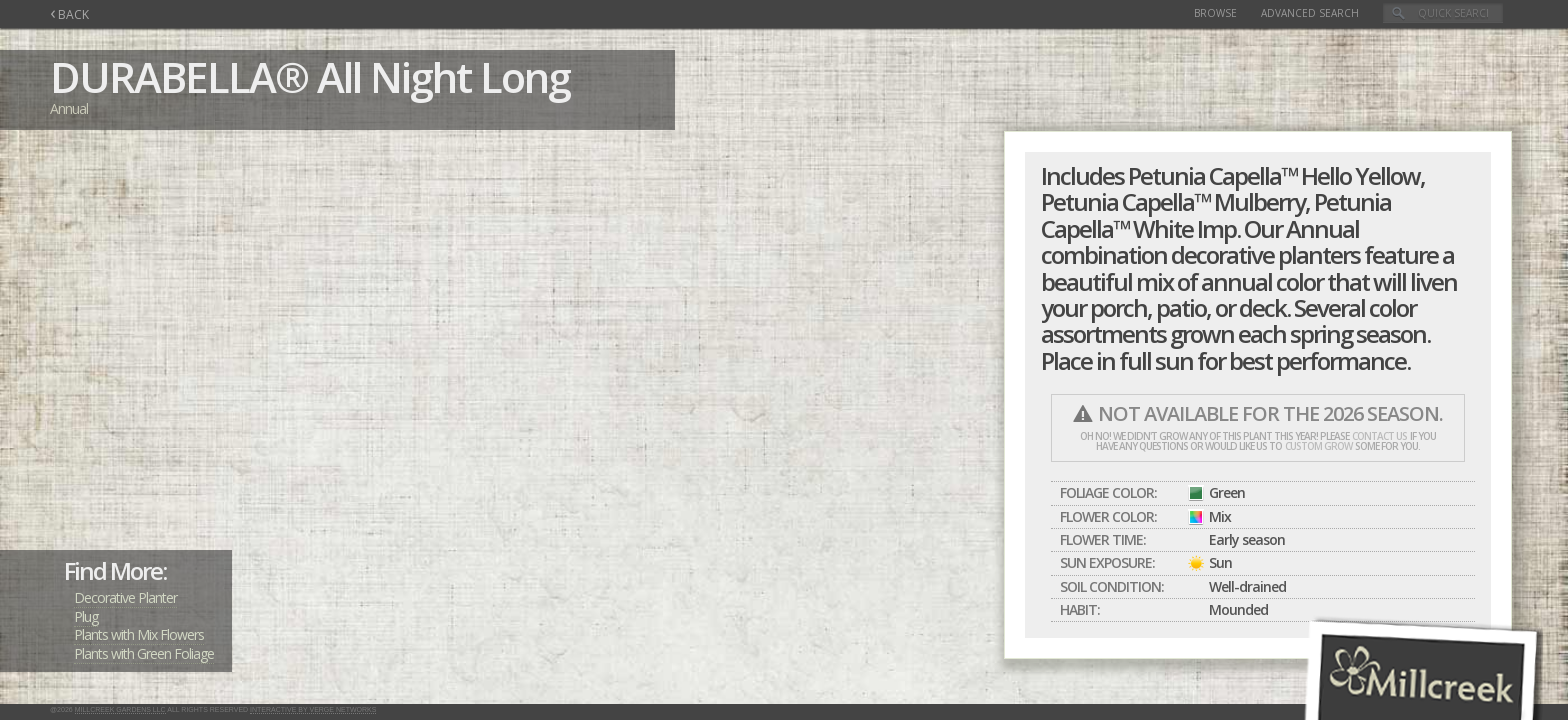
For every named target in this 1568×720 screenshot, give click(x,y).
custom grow (1318, 446)
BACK (69, 14)
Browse (1215, 13)
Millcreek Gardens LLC (120, 709)
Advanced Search (1310, 13)
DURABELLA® (179, 76)
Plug (86, 616)
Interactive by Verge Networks (313, 709)
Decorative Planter (125, 597)
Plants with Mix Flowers (139, 634)
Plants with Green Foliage (144, 653)
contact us (1379, 436)
